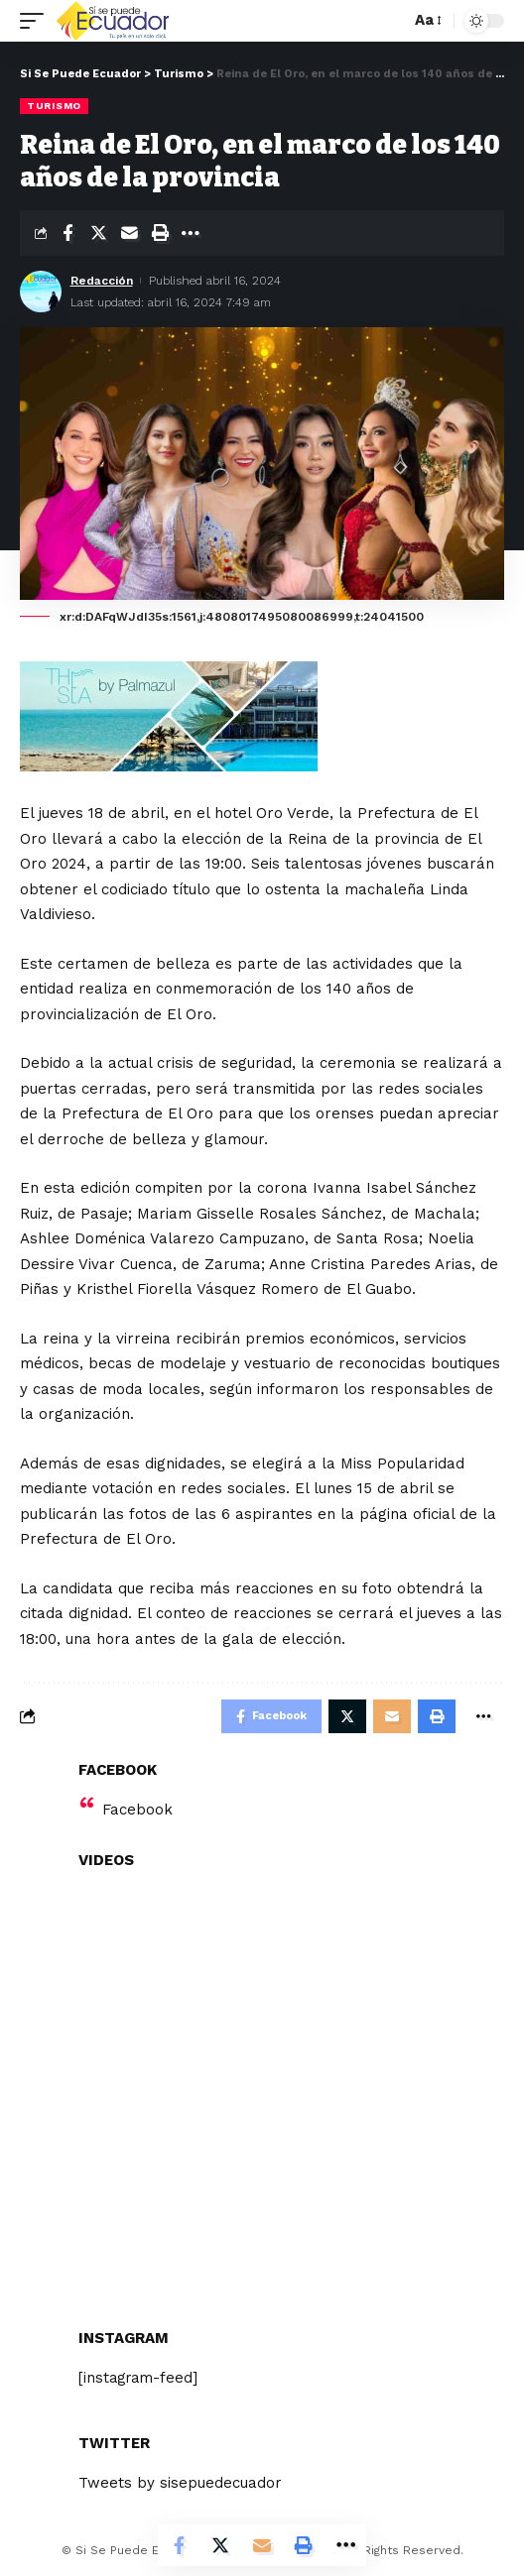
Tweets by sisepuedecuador (180, 2483)
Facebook (137, 1809)
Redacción (101, 281)
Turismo (54, 105)
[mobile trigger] (37, 21)
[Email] (129, 233)
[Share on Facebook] (67, 233)
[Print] (160, 233)
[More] (190, 233)
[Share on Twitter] (98, 233)
